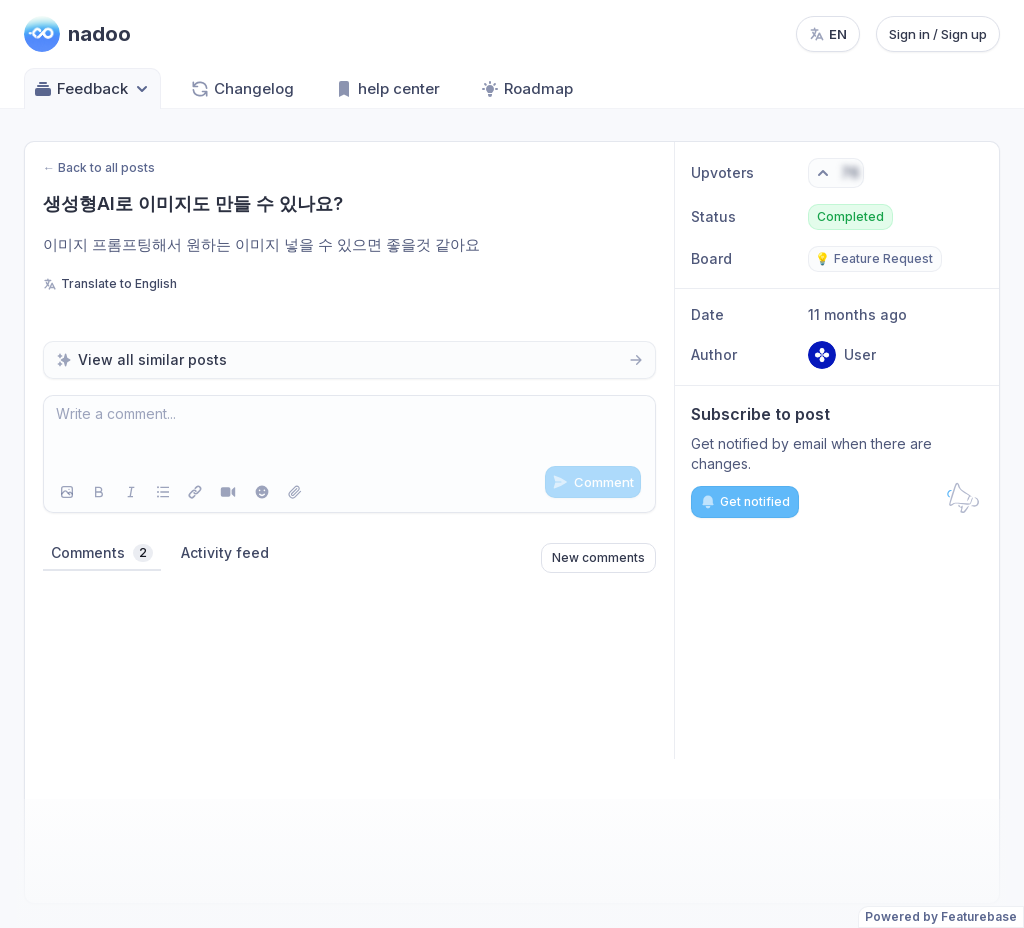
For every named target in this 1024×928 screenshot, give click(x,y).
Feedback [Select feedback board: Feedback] (92, 89)
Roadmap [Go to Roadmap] (526, 89)
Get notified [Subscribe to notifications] (745, 502)
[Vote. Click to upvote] (836, 173)
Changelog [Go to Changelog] (242, 89)
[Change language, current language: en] (828, 34)
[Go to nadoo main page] (77, 34)
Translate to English (110, 283)
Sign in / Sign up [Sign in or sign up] (938, 34)
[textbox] (349, 434)
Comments (102, 553)
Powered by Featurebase (941, 916)
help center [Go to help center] (387, 89)
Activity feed (225, 552)
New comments (598, 557)
